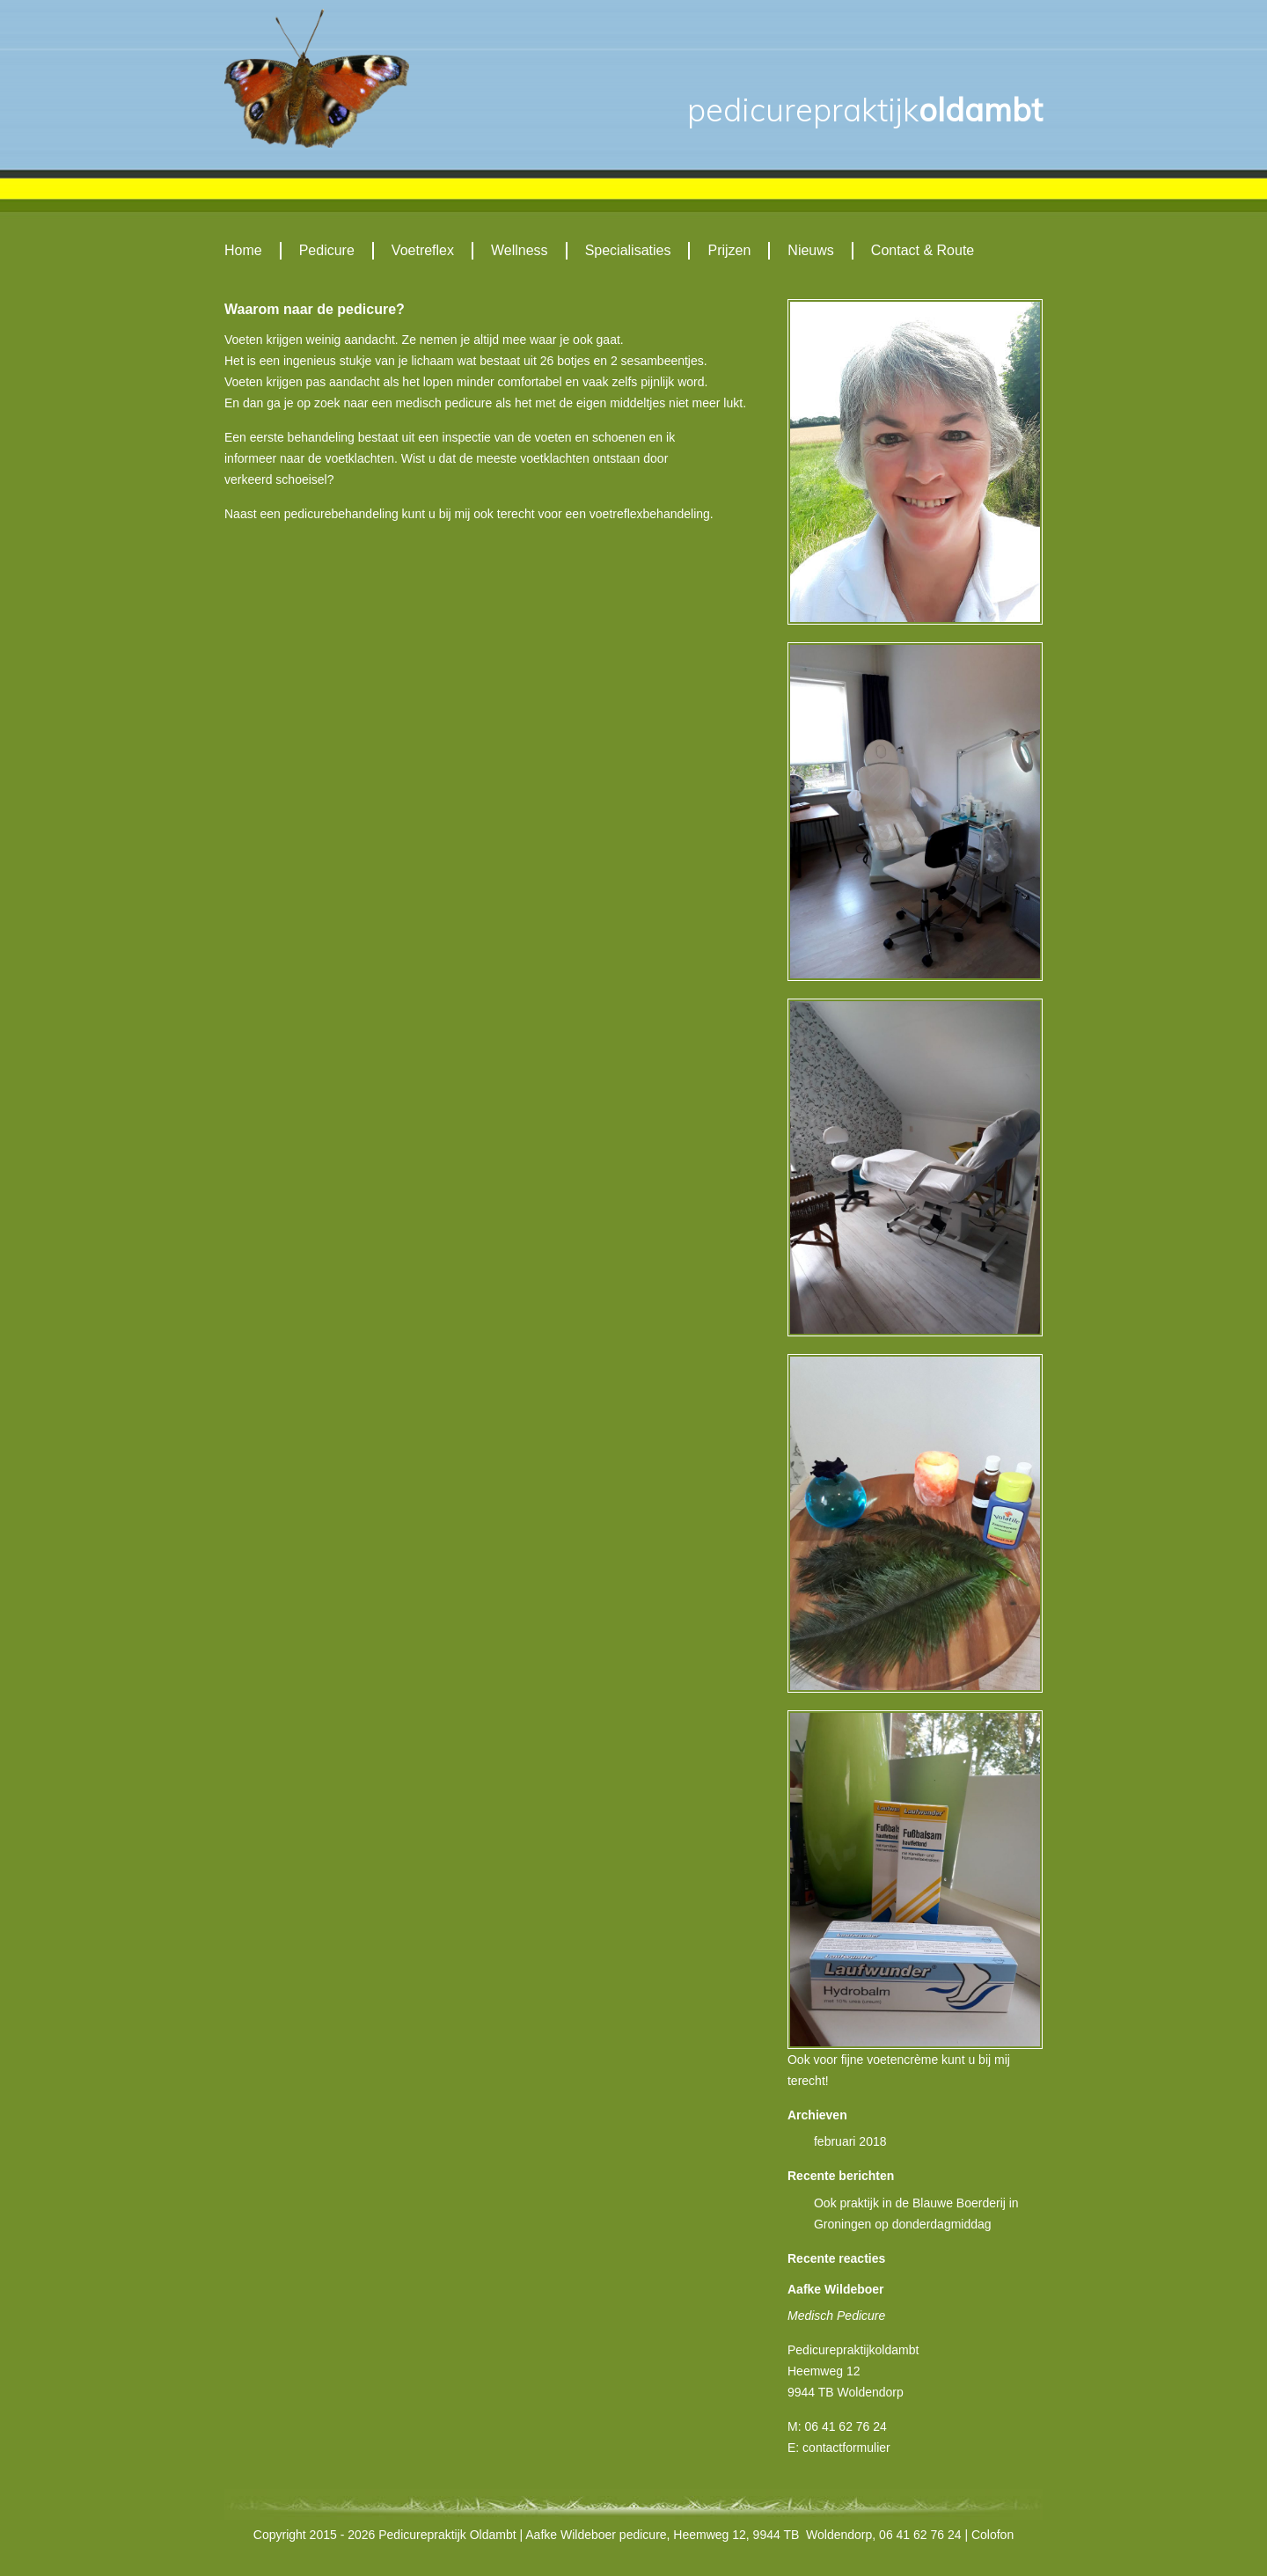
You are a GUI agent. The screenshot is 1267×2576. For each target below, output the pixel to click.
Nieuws (810, 250)
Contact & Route (922, 250)
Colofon (992, 2535)
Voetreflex (423, 250)
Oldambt (865, 109)
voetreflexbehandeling (650, 514)
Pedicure (327, 250)
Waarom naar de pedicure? (314, 309)
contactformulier (846, 2448)
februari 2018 (850, 2141)
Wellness (519, 250)
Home (243, 250)
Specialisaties (628, 250)
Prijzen (729, 250)
